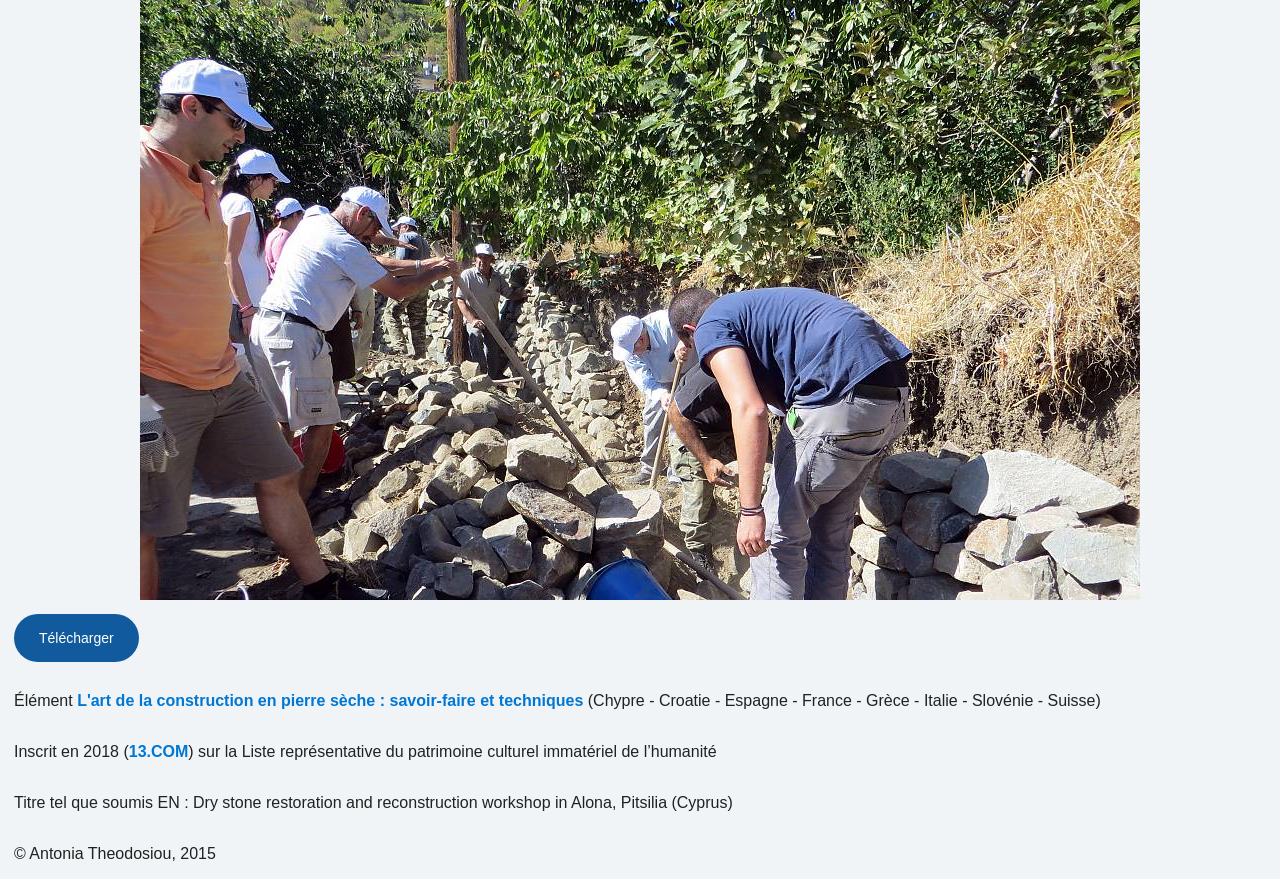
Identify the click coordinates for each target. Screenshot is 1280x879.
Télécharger (76, 638)
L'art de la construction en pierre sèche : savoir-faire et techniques (330, 700)
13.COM (159, 751)
